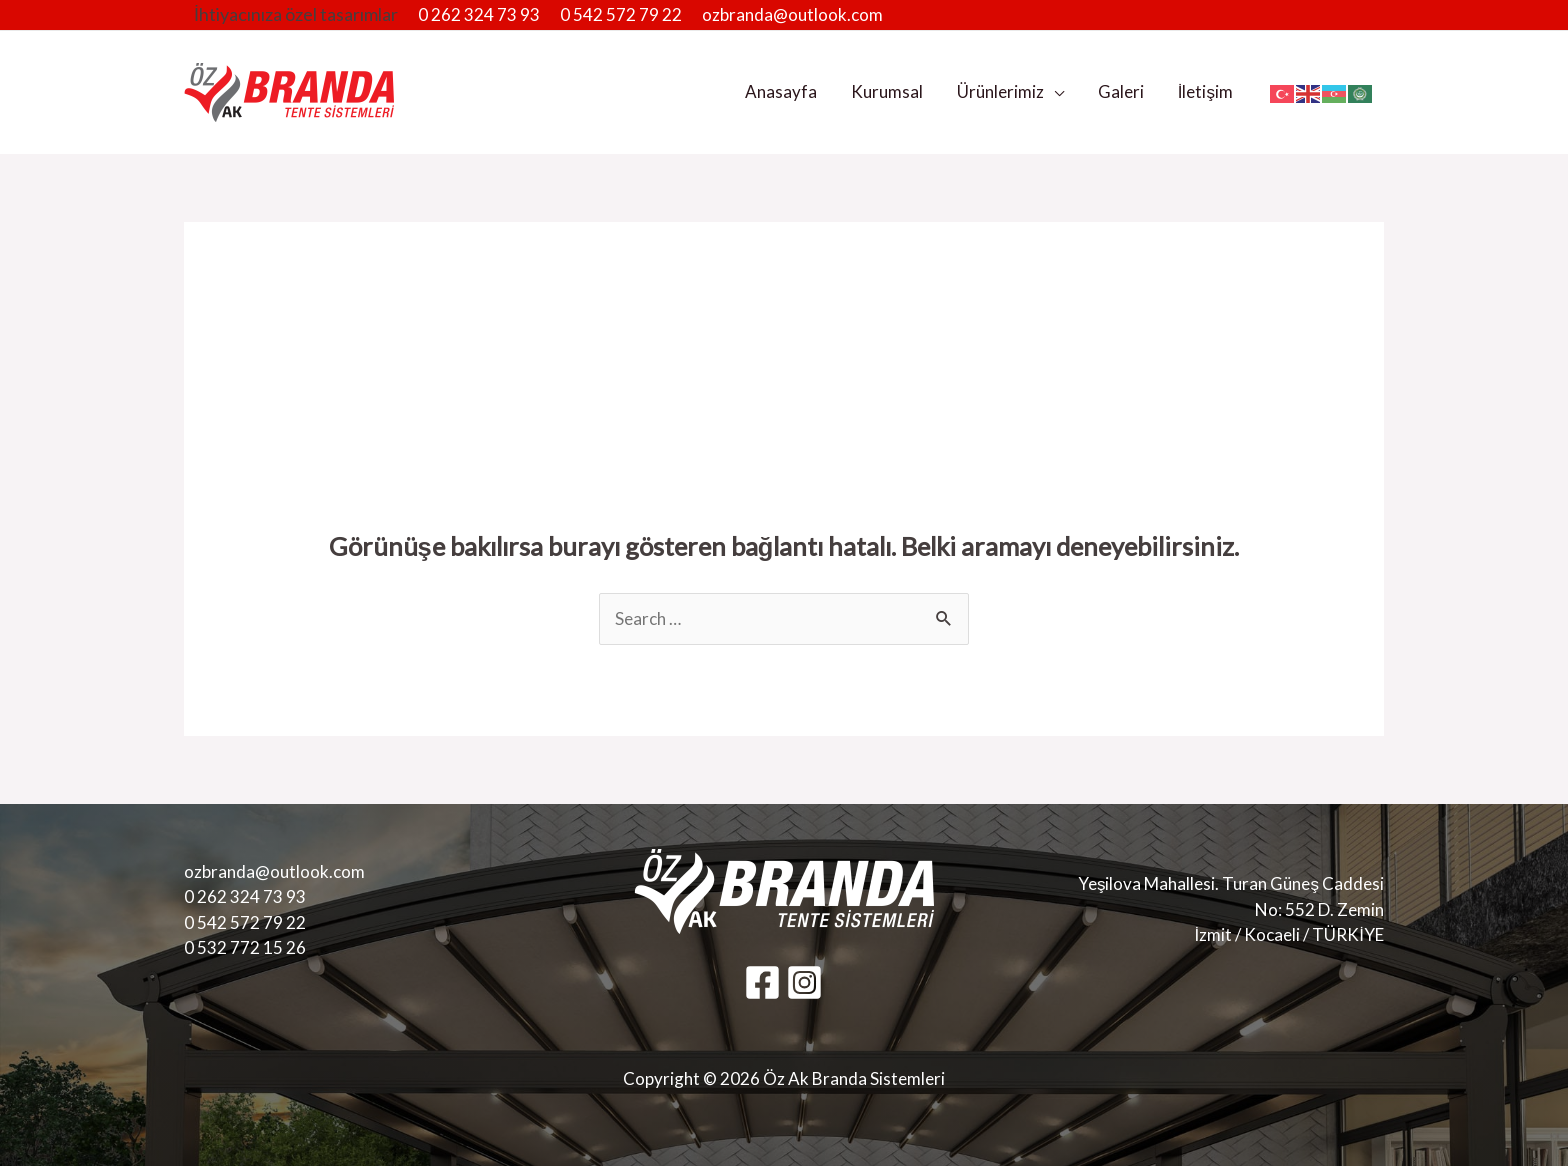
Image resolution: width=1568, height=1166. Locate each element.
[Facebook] (762, 982)
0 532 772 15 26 (245, 947)
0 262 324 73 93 (479, 14)
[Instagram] (804, 982)
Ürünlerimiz (1000, 91)
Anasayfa (781, 91)
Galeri (1121, 91)
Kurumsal (887, 91)
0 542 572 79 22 (621, 14)
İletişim (1205, 91)
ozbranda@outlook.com (792, 14)
